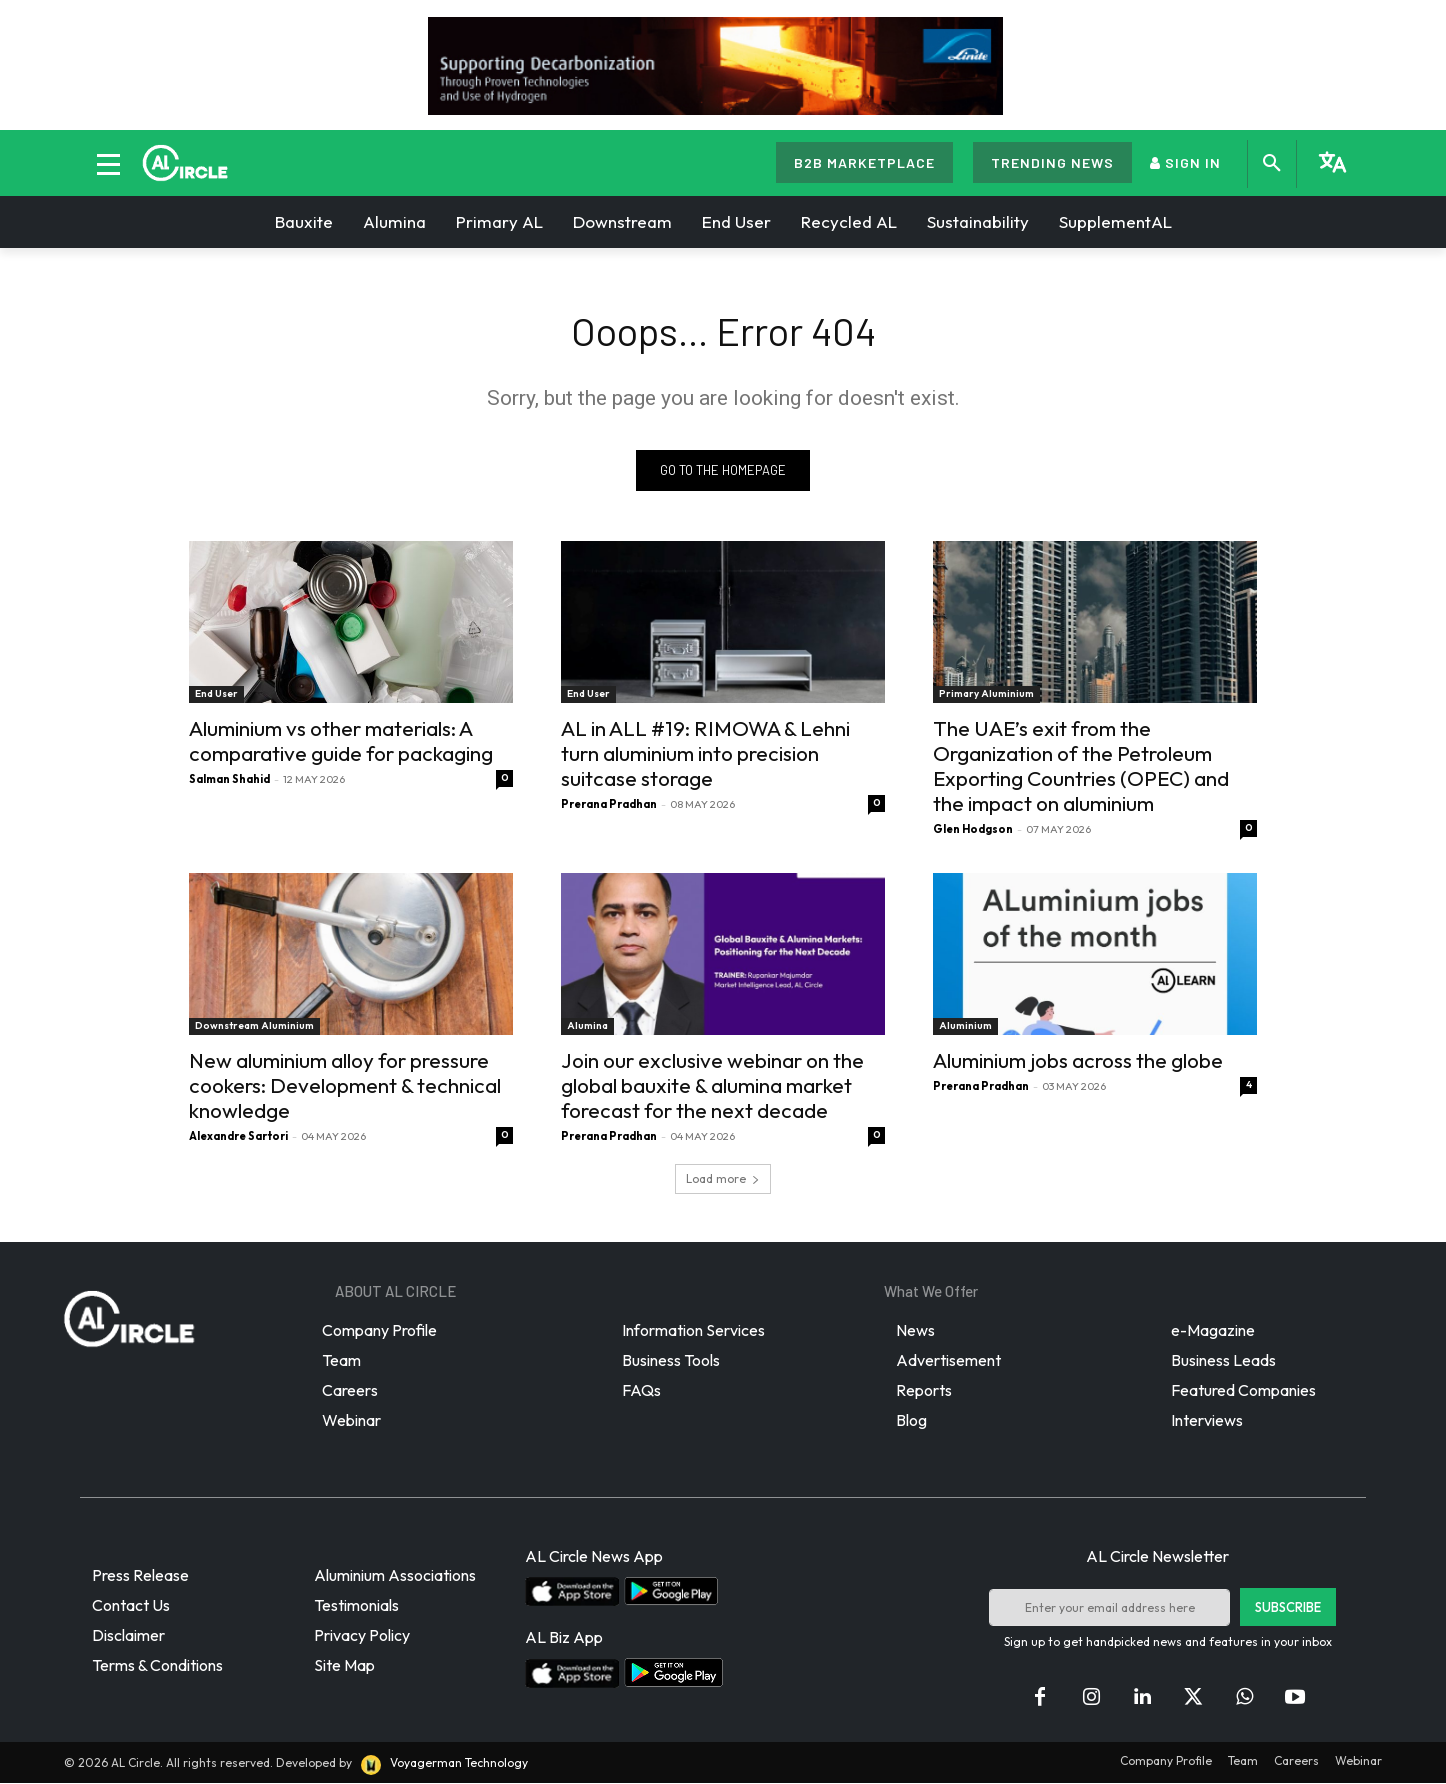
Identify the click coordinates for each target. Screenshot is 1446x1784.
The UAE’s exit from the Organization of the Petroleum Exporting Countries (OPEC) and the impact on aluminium (1081, 766)
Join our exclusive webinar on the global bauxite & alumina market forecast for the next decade (712, 1086)
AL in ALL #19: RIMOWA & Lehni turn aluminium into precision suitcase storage (705, 754)
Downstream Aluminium (254, 1026)
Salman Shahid (229, 780)
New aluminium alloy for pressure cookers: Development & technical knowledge (345, 1086)
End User (216, 694)
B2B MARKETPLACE (864, 162)
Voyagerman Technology (443, 1764)
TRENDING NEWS (1052, 162)
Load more (723, 1179)
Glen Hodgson (973, 830)
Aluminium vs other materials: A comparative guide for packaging (341, 741)
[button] (1272, 164)
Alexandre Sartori (238, 1137)
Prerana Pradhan (609, 805)
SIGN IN (1185, 162)
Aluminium (965, 1026)
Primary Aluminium (986, 694)
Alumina (587, 1026)
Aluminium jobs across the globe (1078, 1061)
